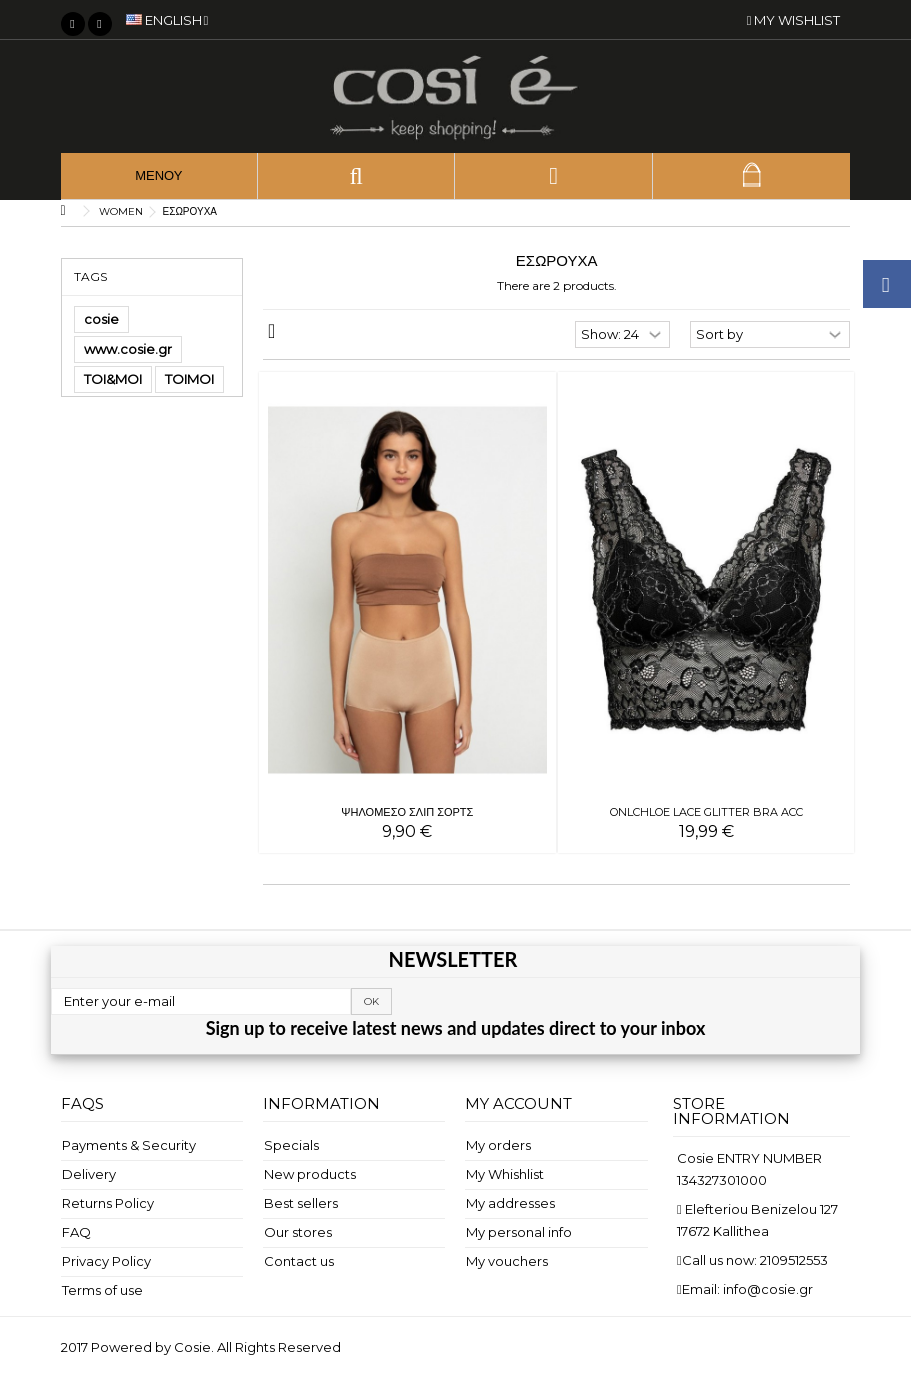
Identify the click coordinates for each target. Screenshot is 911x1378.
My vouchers (507, 1261)
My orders (498, 1145)
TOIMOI (189, 379)
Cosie (192, 1347)
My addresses (510, 1203)
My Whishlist (505, 1174)
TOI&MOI (113, 379)
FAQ (76, 1232)
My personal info (519, 1232)
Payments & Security (129, 1145)
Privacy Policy (106, 1261)
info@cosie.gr (768, 1289)
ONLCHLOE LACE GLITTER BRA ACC (706, 812)
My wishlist (794, 20)
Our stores (298, 1232)
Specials (291, 1145)
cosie (101, 319)
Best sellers (301, 1203)
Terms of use (102, 1290)
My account (518, 1103)
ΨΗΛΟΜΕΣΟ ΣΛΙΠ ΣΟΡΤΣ (407, 812)
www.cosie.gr (128, 349)
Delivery (89, 1174)
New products (310, 1174)
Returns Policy (108, 1203)
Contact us (299, 1261)
